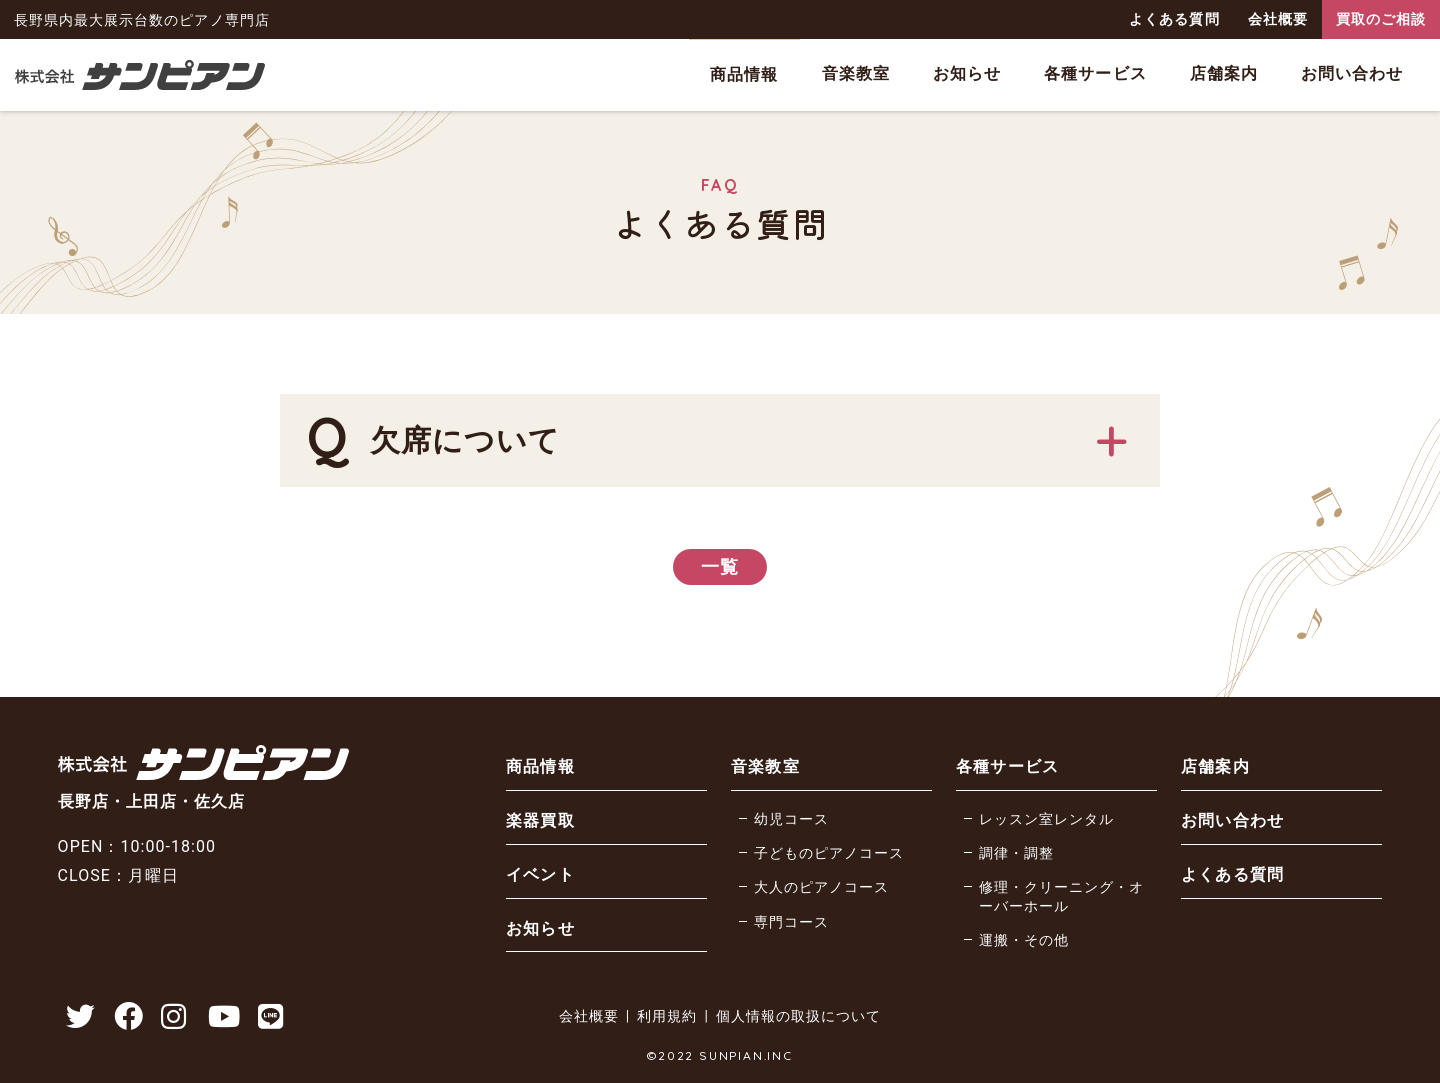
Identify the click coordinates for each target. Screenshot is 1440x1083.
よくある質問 (1174, 19)
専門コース (791, 922)
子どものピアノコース (829, 853)
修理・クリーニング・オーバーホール (1061, 897)
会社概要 (1278, 19)
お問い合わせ (1352, 73)
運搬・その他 (1024, 940)
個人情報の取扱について (798, 1016)
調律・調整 (1016, 853)
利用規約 (667, 1016)
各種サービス (1095, 73)
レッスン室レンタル (1046, 819)
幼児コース (791, 819)
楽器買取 (540, 820)
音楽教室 (856, 73)
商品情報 (744, 74)
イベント (540, 874)
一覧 (720, 566)
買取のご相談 (1381, 19)
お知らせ (967, 73)
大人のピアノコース (821, 887)
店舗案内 (1224, 73)
